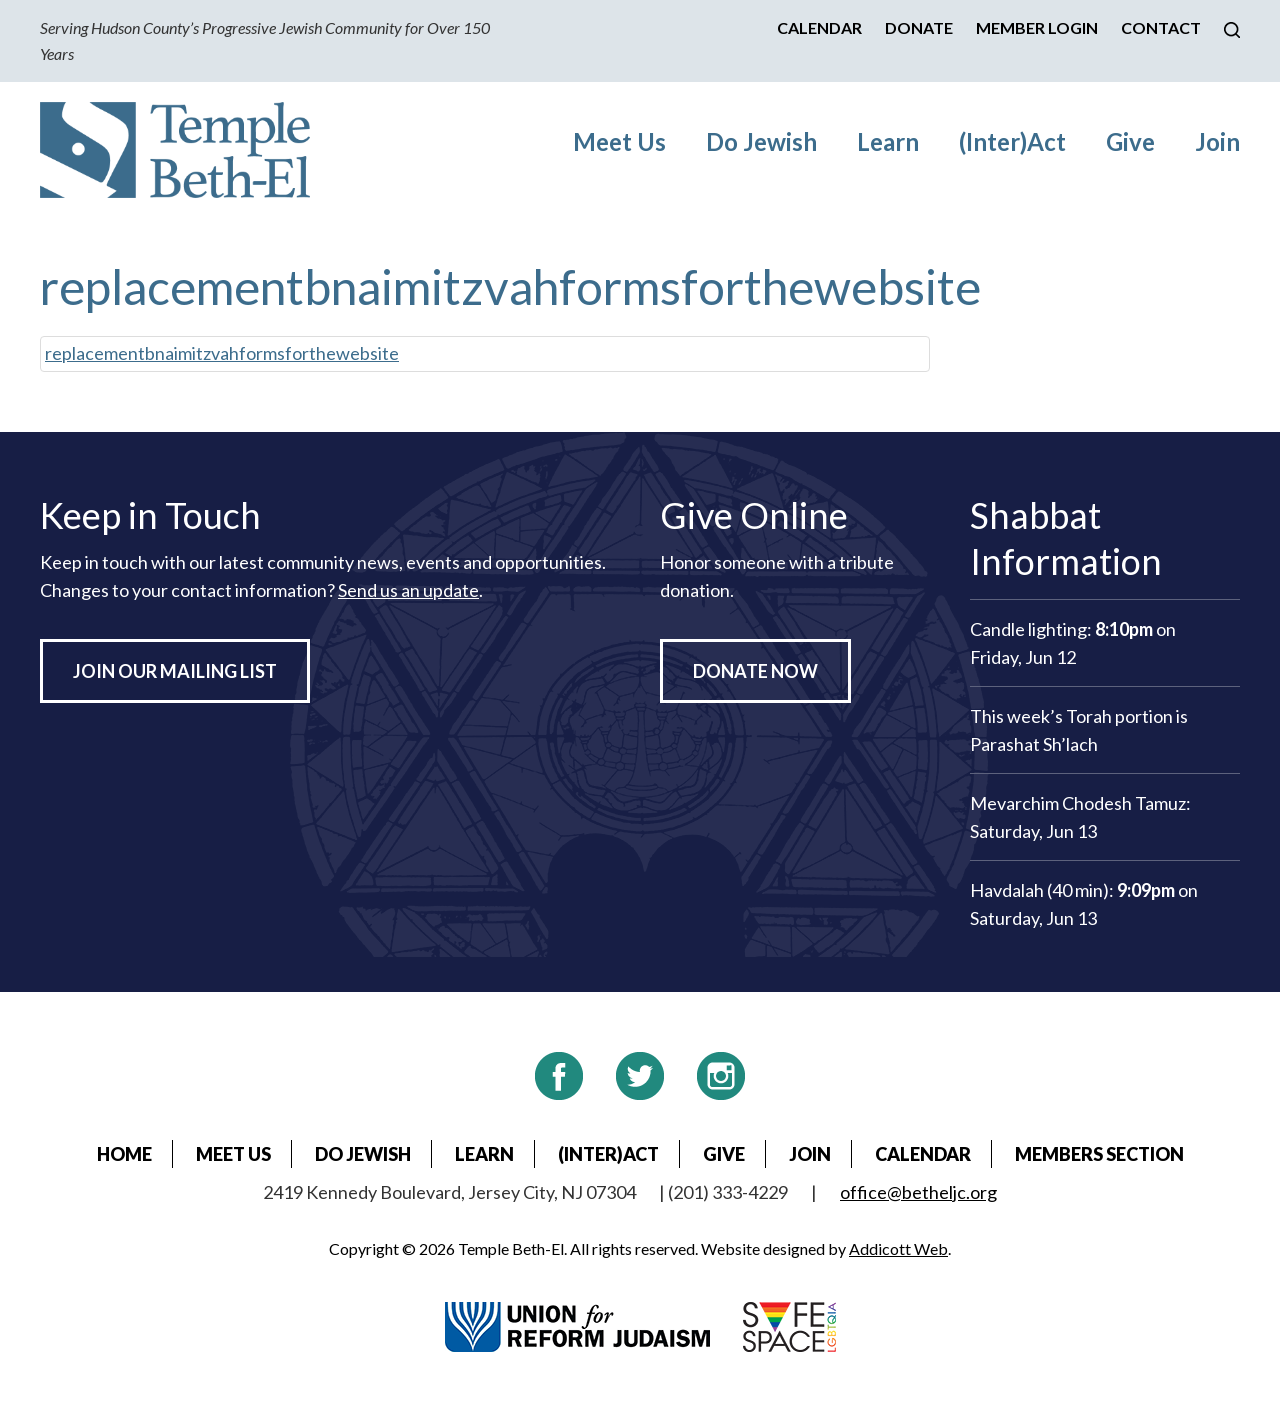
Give (1130, 141)
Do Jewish (761, 141)
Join (1217, 141)
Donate (919, 27)
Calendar (819, 27)
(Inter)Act (1012, 141)
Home (124, 1154)
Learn (888, 141)
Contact (1161, 27)
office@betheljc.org (918, 1192)
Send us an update (408, 590)
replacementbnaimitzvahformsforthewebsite (222, 353)
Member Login (1037, 27)
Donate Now (755, 671)
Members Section (1099, 1154)
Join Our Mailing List (175, 671)
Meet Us (619, 141)
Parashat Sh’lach (1034, 744)
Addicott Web (898, 1248)
